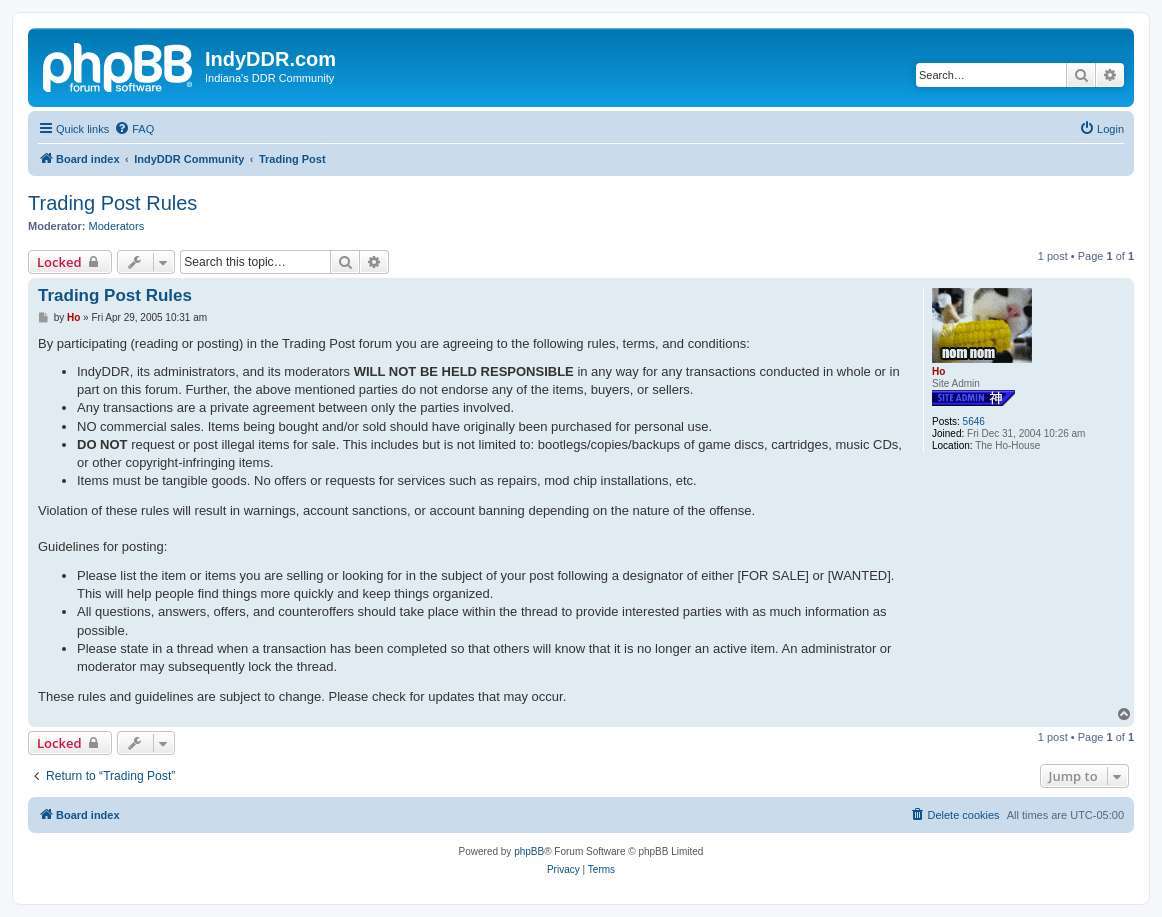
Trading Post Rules (112, 203)
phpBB (529, 851)
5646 (974, 421)
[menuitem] (134, 129)
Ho (938, 371)
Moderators (117, 226)
